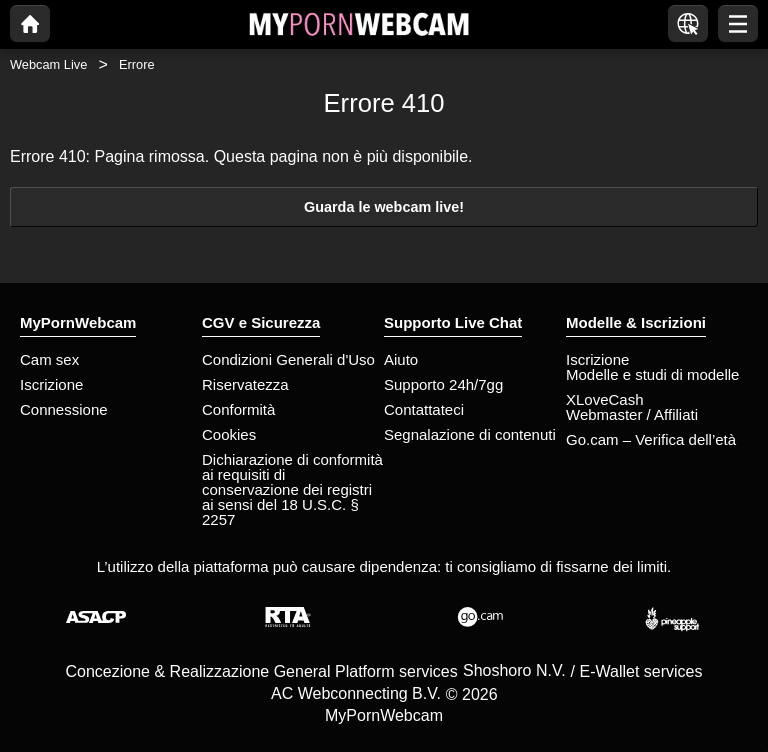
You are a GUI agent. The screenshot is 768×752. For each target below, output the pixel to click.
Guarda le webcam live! (384, 207)
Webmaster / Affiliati (632, 414)
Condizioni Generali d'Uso (288, 359)
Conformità (238, 409)
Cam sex (49, 359)
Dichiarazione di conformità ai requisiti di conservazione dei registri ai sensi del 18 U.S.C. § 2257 (292, 489)
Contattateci (424, 409)
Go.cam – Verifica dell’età (651, 439)
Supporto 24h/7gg (443, 384)
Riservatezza (245, 384)
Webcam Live (48, 64)
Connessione (64, 409)
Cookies (229, 434)
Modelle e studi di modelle (652, 374)
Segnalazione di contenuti (470, 434)
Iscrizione (51, 384)
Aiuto (401, 359)
